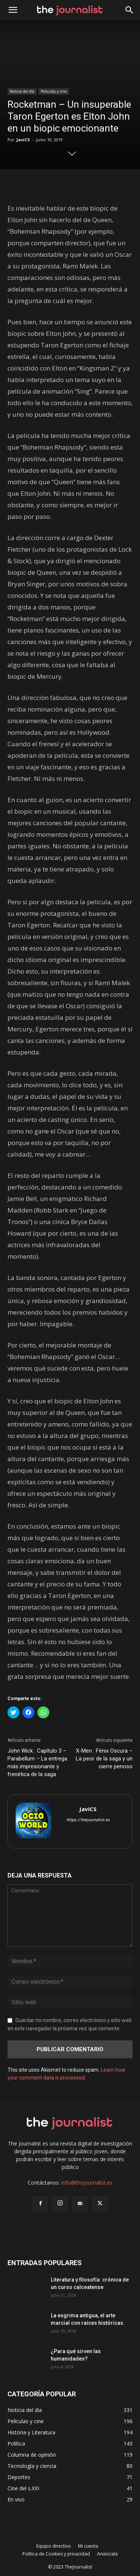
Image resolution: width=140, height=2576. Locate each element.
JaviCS (23, 139)
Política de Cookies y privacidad (56, 2554)
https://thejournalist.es (88, 1819)
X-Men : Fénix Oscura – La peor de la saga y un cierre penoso (104, 1758)
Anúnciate (107, 2554)
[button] (129, 10)
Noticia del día (22, 91)
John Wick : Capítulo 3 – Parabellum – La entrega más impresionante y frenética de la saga (37, 1762)
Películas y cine (54, 91)
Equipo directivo (53, 2546)
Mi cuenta (88, 2546)
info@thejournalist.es (86, 2182)
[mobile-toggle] (13, 10)
